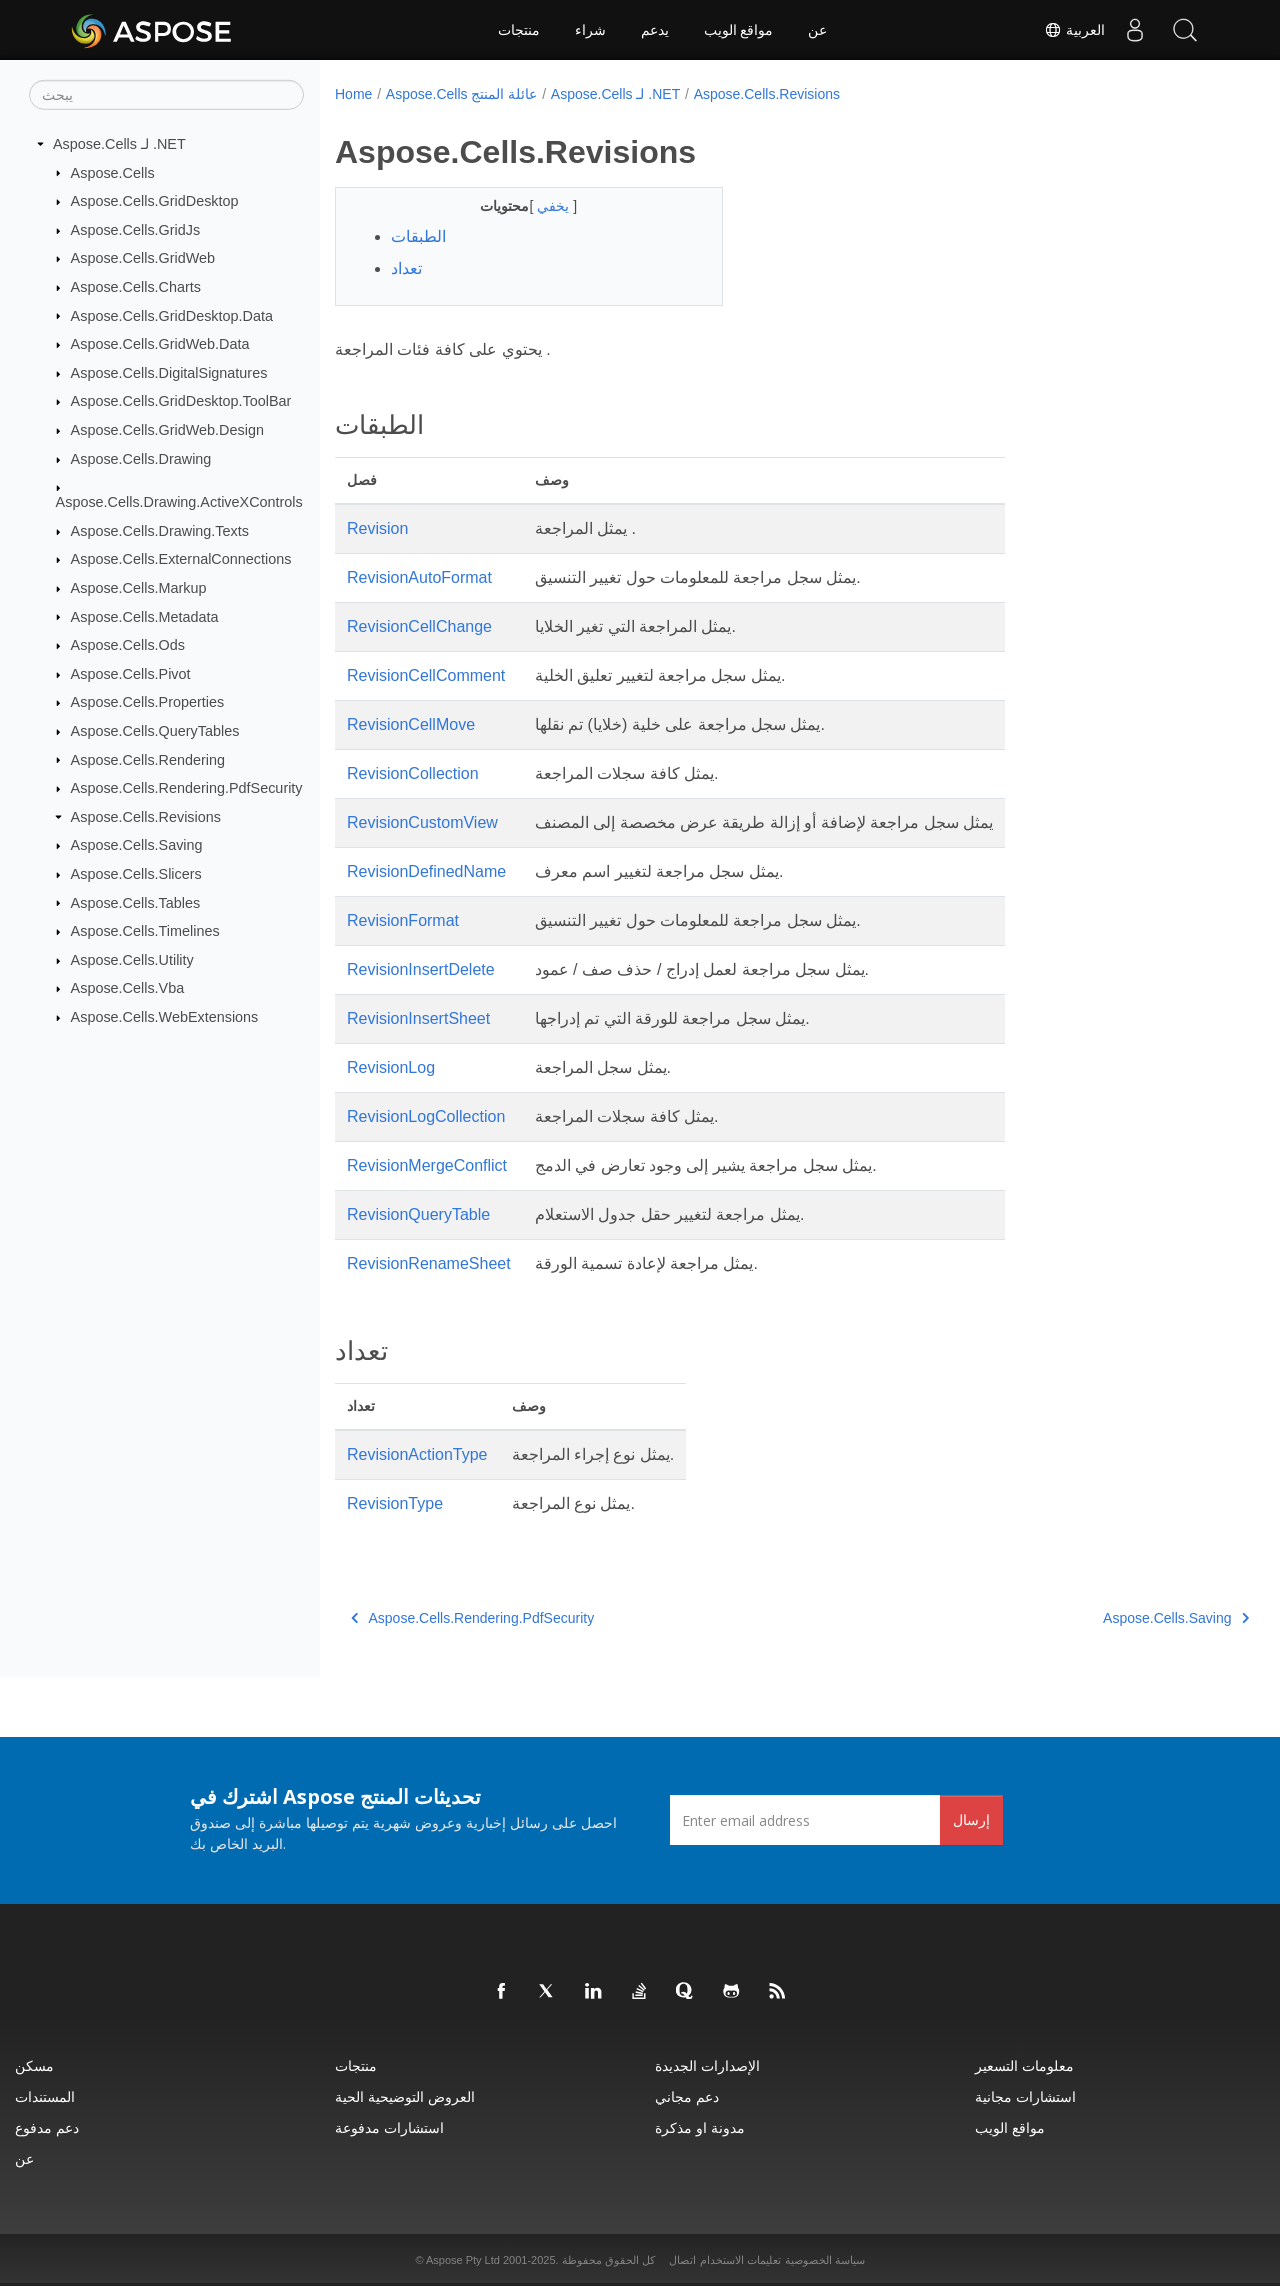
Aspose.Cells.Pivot (131, 674)
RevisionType (395, 1503)
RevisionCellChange (419, 626)
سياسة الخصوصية (825, 2260)
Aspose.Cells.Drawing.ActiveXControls (179, 502)
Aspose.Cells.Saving (137, 845)
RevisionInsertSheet (418, 1018)
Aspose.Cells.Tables (136, 902)
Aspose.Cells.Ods (128, 645)
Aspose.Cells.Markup (139, 588)
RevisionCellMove (411, 724)
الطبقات (418, 236)
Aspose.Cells (113, 172)
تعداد (406, 268)
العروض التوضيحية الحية (405, 2096)
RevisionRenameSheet (429, 1263)
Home (353, 94)
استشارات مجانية (1025, 2096)
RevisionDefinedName (426, 871)
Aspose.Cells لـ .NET (119, 144)
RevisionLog (391, 1067)
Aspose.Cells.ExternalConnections (181, 559)
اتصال (682, 2260)
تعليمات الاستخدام (740, 2260)
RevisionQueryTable (418, 1214)
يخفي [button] (542, 206)
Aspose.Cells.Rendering (148, 759)
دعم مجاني (687, 2096)
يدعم (655, 30)
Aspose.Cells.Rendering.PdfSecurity (187, 788)
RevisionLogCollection (426, 1116)
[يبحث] (166, 95)
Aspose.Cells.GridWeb (143, 258)
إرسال (971, 1819)
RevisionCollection (413, 773)
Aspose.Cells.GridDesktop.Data (172, 315)
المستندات (45, 2096)
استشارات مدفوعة (389, 2127)
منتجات (519, 30)
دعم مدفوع (47, 2127)
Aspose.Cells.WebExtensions (165, 1017)
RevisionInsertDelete (421, 969)
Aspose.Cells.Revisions (146, 817)
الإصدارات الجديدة (707, 2065)
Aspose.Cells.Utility (132, 960)
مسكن (34, 2065)
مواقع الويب (739, 30)
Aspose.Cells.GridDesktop (155, 201)
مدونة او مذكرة (700, 2127)
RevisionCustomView (422, 822)
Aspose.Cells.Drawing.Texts (160, 531)
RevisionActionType (417, 1454)
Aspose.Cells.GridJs (136, 230)
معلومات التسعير (1024, 2065)
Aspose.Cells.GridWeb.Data (160, 344)
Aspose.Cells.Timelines (145, 931)
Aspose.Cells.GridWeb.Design (167, 430)
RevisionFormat (403, 920)
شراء (590, 30)
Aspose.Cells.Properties (148, 702)
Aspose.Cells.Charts (136, 287)
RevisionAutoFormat (419, 577)
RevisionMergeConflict (427, 1165)
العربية (1074, 30)
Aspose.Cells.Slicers (136, 874)
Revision (377, 528)
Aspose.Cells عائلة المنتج (461, 94)
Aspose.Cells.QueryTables (155, 731)
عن (817, 30)
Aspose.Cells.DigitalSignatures (169, 373)
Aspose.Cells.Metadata (145, 616)
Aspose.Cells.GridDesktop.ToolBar (181, 401)
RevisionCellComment (426, 675)
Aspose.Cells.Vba (128, 988)
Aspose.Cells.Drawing (141, 459)
